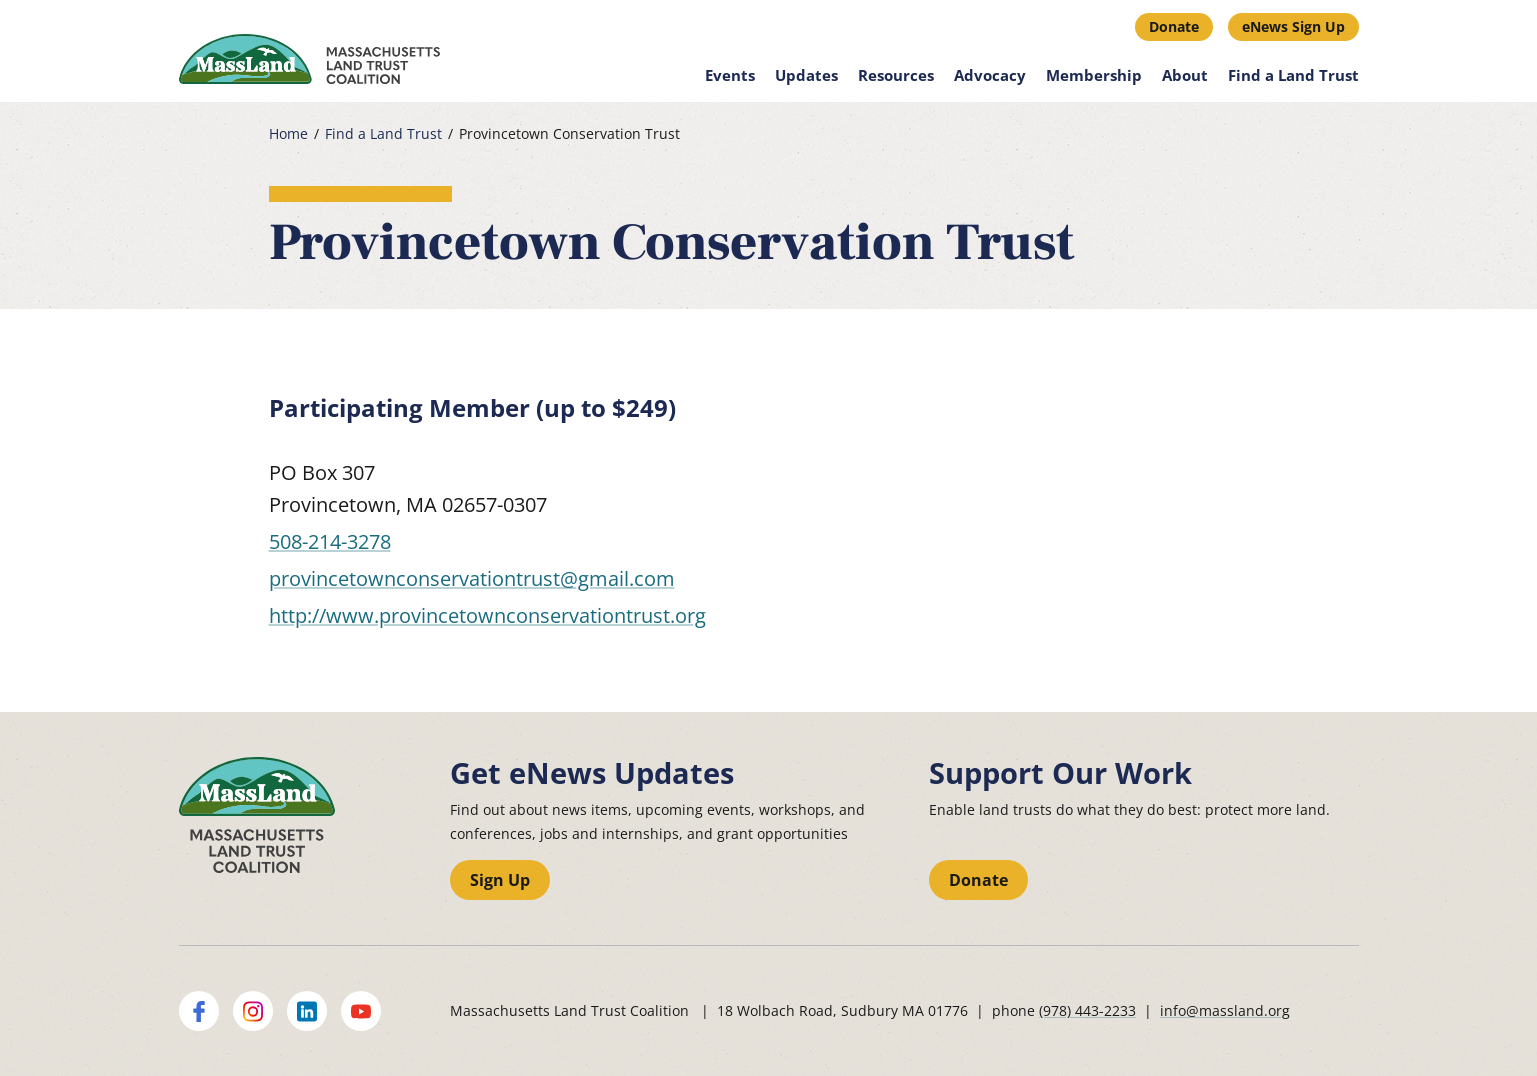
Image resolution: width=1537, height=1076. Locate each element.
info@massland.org (1225, 1010)
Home (288, 134)
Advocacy (990, 75)
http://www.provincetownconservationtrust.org (487, 615)
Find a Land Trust (1293, 75)
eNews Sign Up (1293, 26)
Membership (1094, 75)
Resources (896, 75)
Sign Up (500, 880)
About (1185, 75)
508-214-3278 (330, 541)
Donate (1174, 26)
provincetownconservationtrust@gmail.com (472, 578)
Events (730, 75)
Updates (806, 75)
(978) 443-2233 (1087, 1010)
